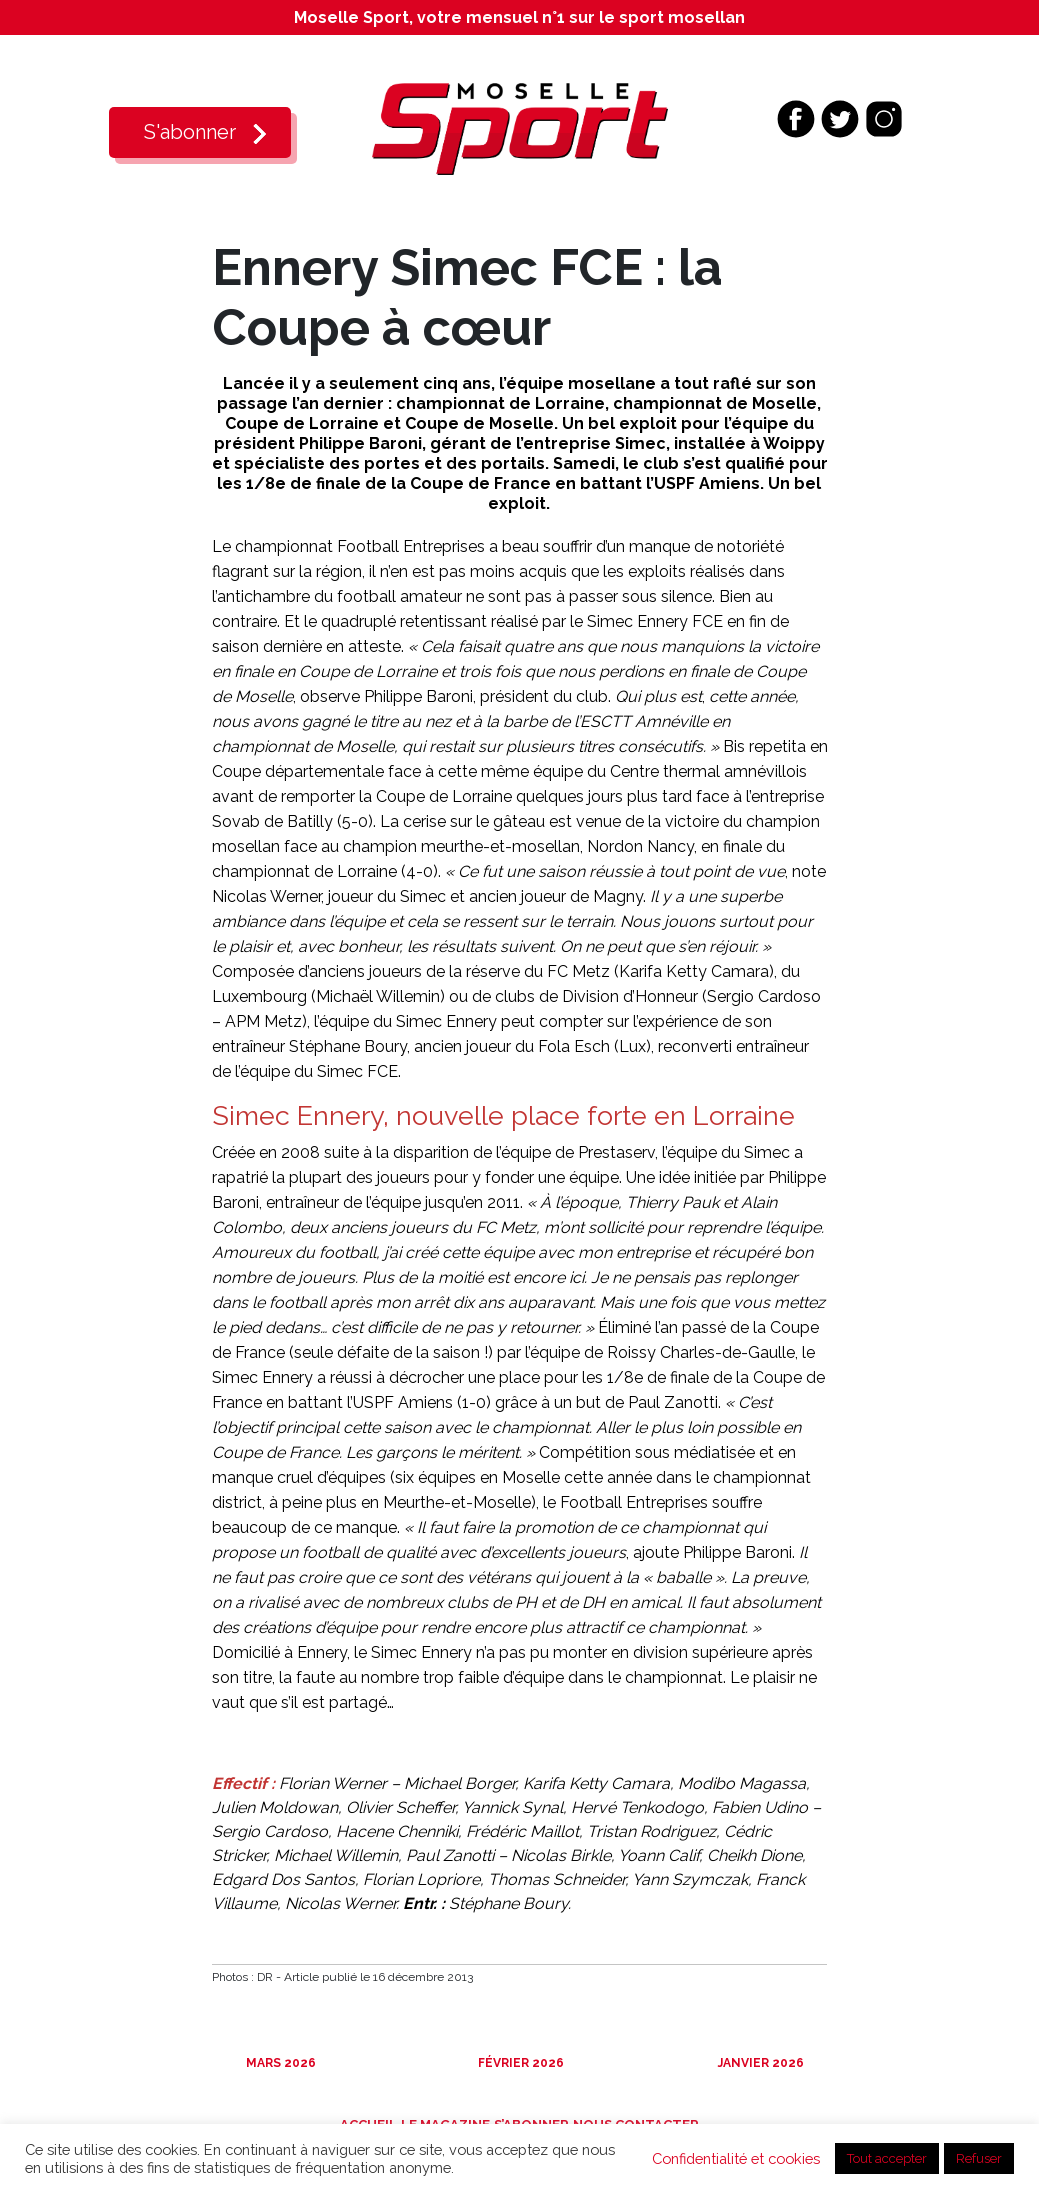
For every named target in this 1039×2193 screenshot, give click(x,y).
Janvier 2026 (759, 2063)
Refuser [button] (979, 2158)
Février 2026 (519, 2063)
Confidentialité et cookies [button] (736, 2158)
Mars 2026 (279, 2063)
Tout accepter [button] (887, 2158)
